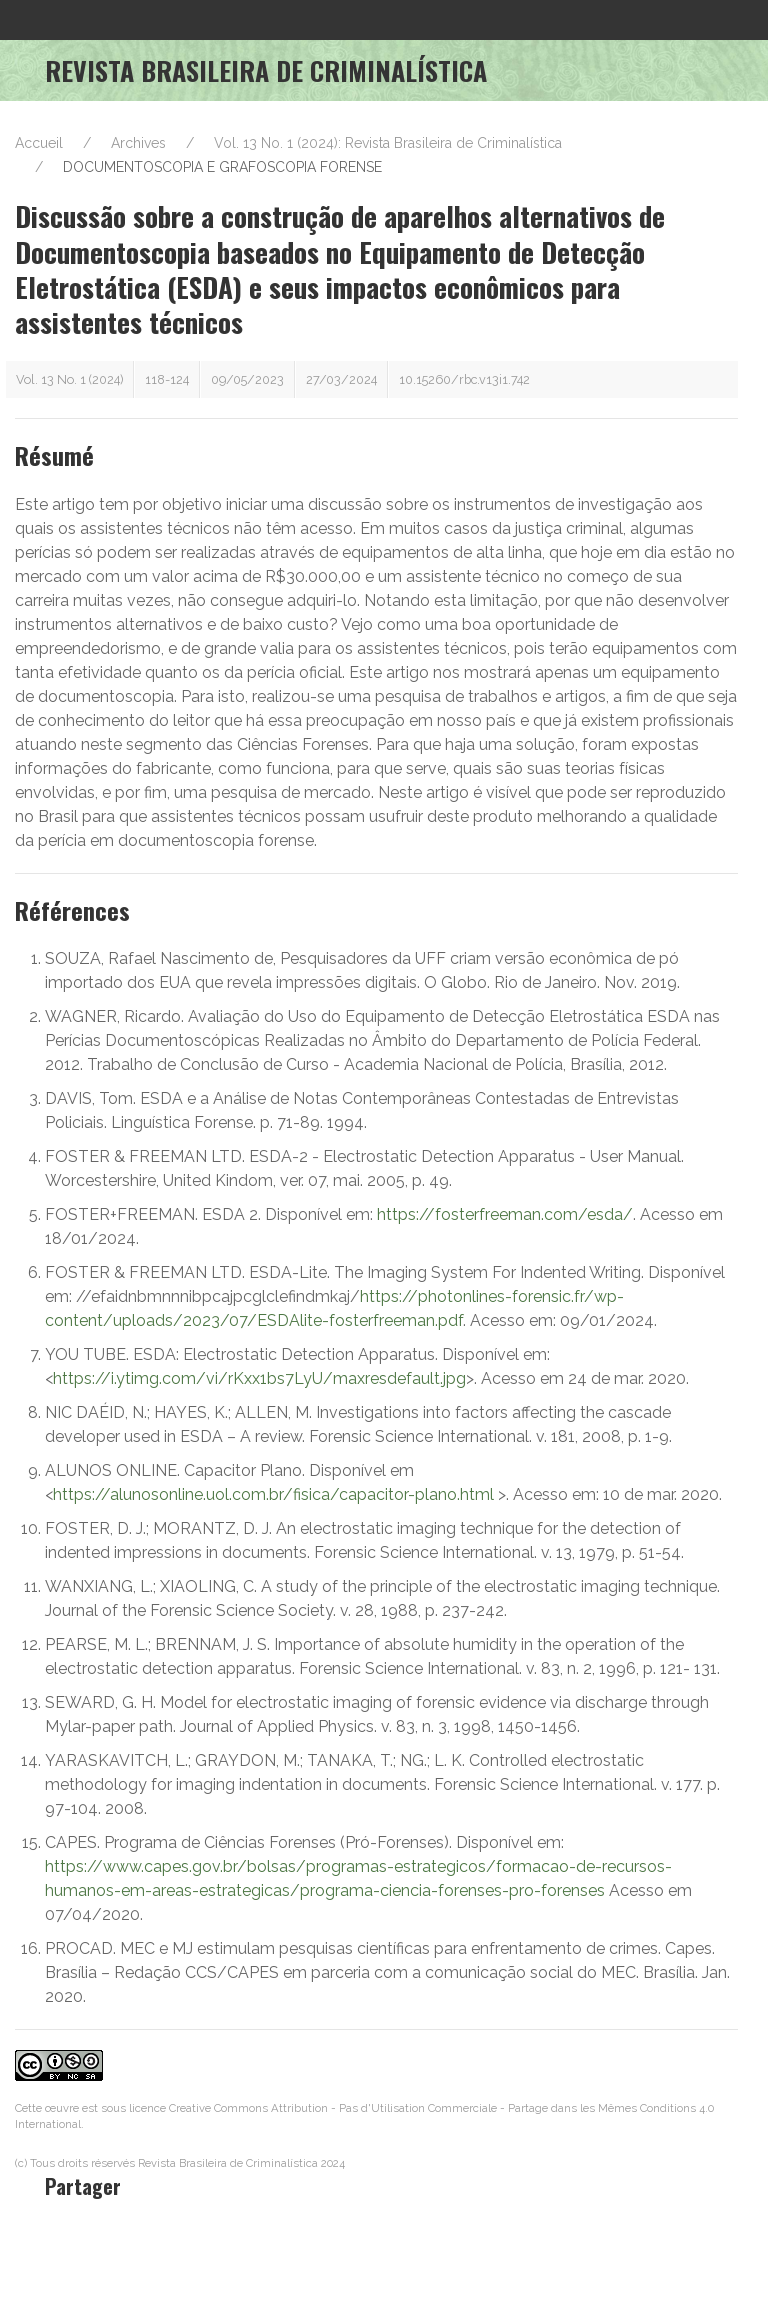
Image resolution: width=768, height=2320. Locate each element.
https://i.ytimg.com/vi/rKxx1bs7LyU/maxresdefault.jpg (259, 1378)
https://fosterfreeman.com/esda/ (505, 1214)
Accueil (39, 143)
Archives (138, 143)
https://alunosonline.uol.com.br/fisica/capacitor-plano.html (273, 1494)
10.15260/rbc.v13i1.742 (464, 379)
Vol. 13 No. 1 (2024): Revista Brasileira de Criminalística (388, 143)
